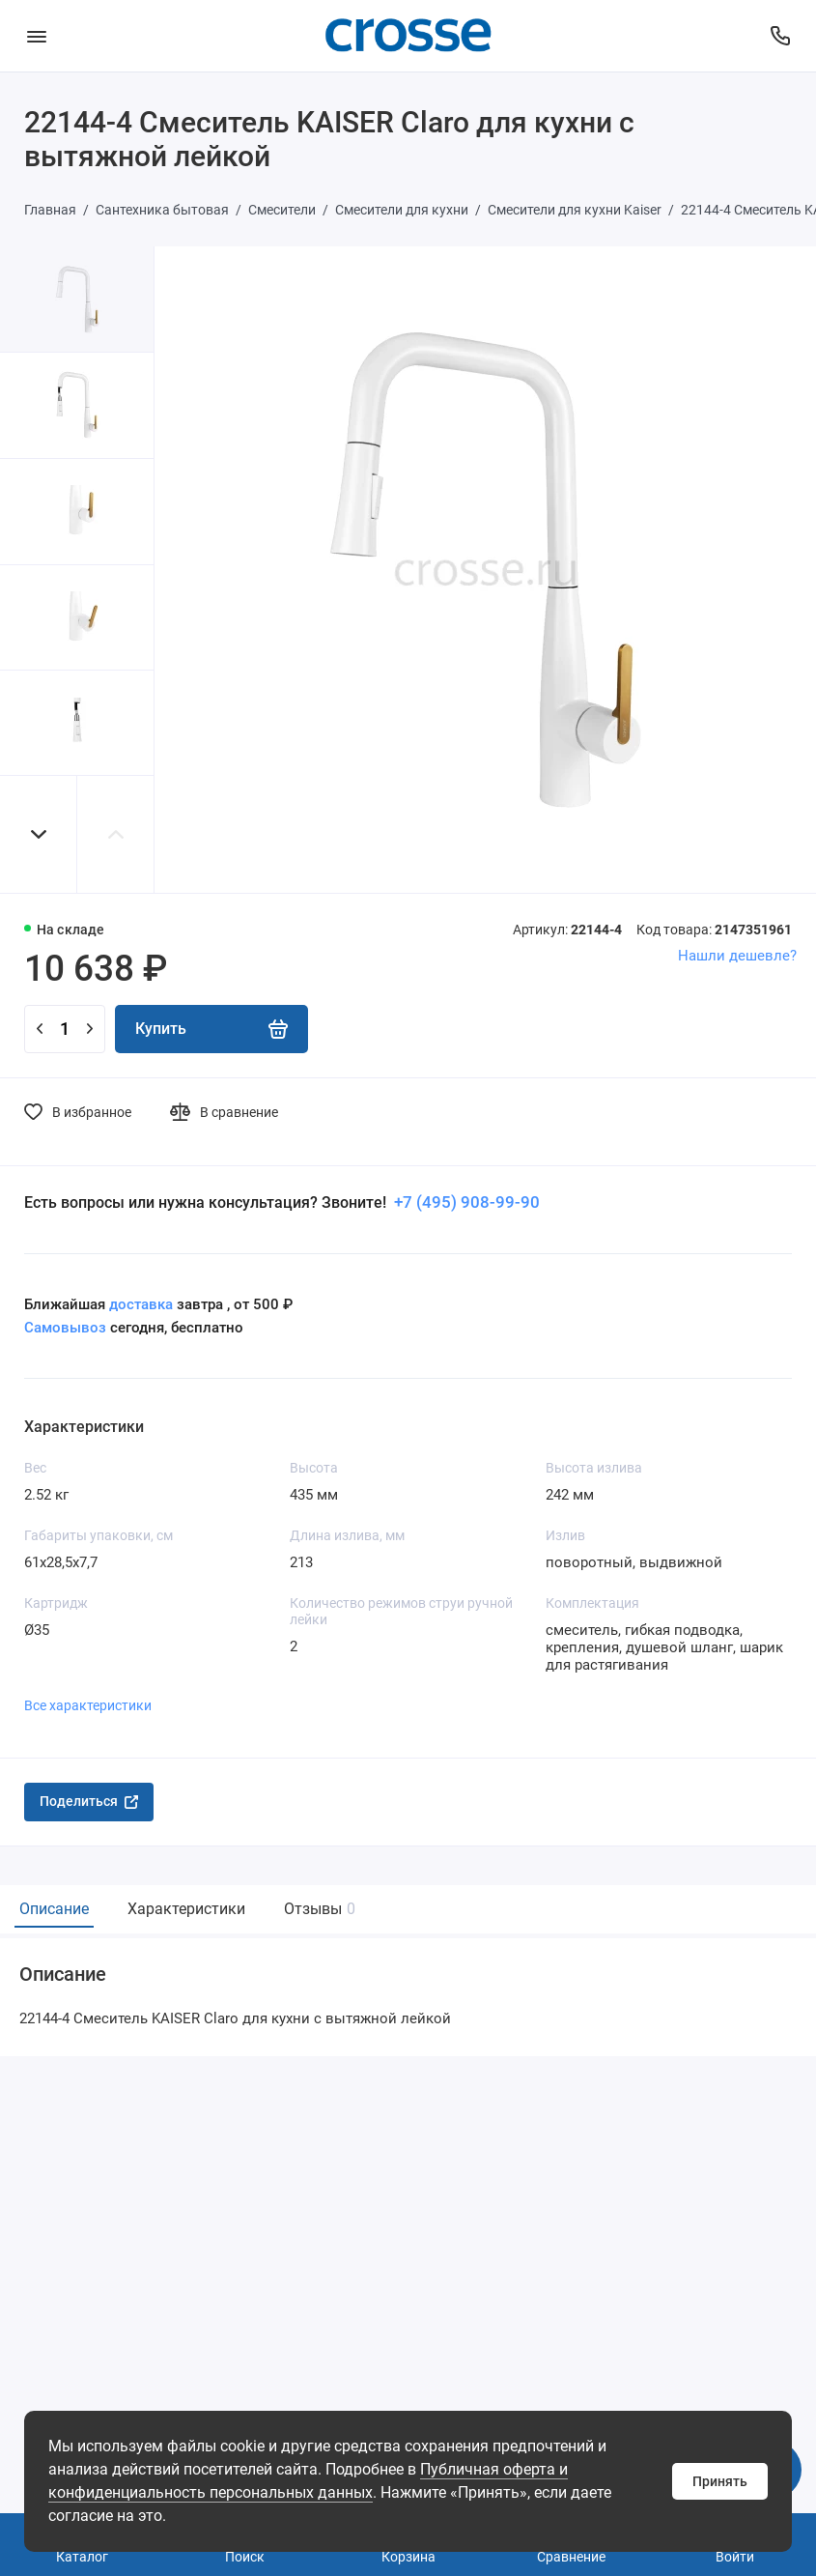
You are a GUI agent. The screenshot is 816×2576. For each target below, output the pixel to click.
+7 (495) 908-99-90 (465, 1202)
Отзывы (317, 1909)
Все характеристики (88, 1705)
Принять (719, 2481)
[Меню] (36, 36)
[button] (38, 834)
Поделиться (89, 1801)
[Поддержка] (780, 36)
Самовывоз (65, 1327)
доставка (141, 1304)
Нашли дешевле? (737, 955)
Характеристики (186, 1909)
